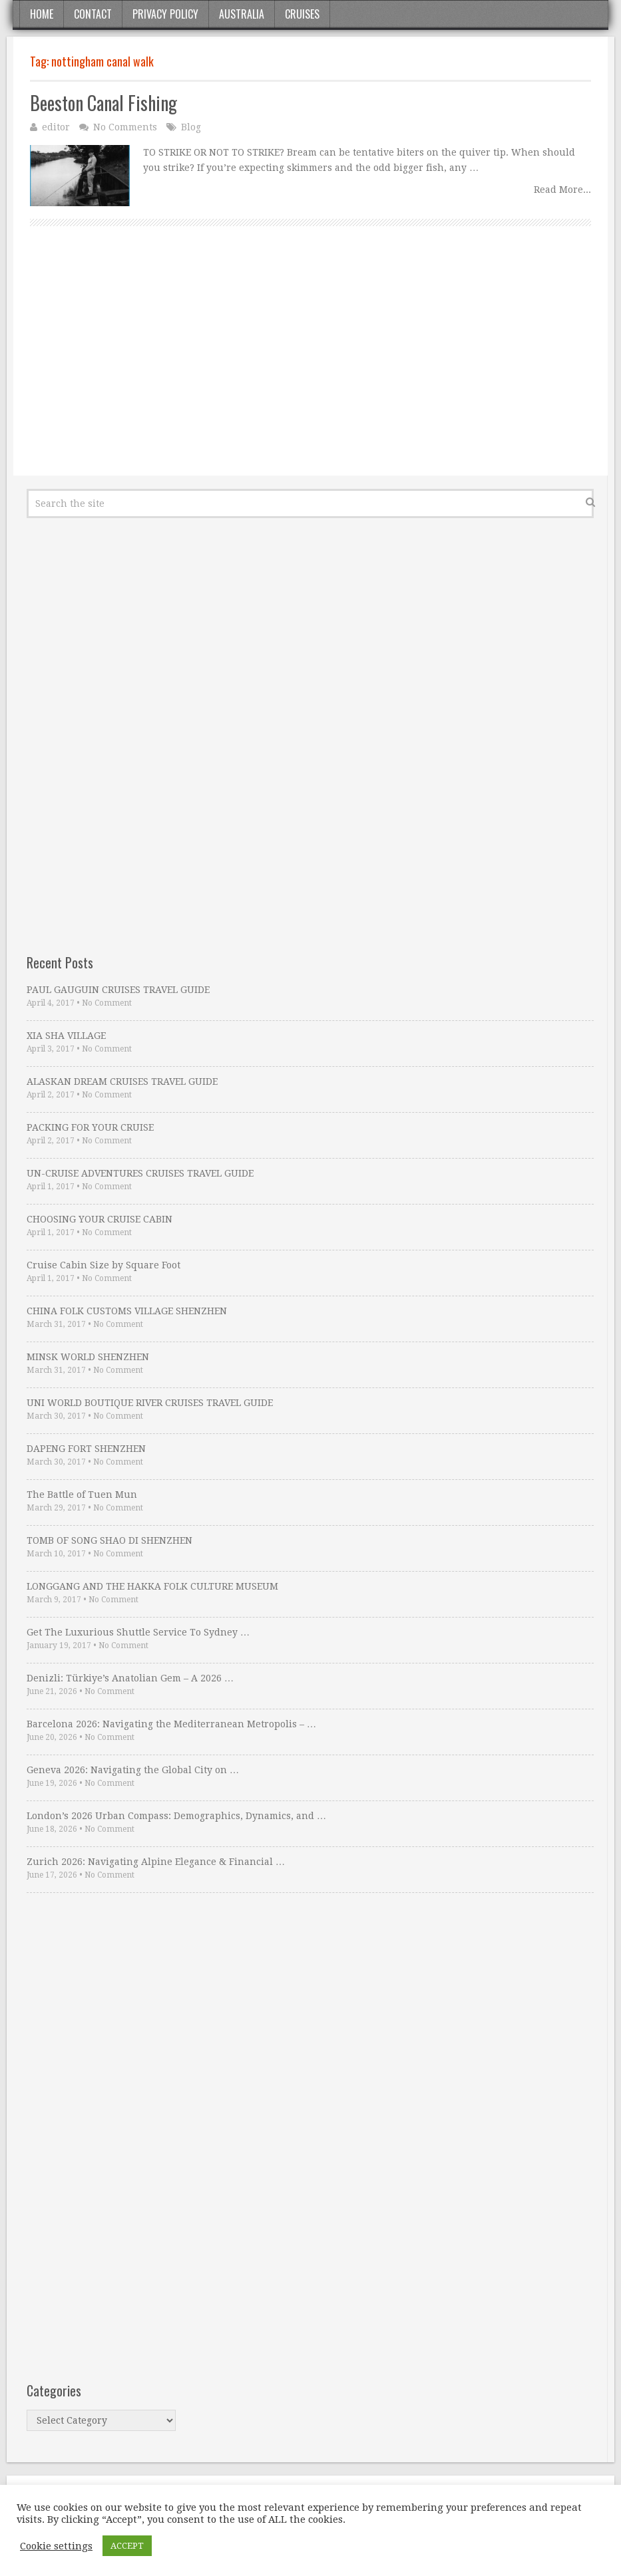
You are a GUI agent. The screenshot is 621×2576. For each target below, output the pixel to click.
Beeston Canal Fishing (103, 102)
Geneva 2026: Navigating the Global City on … (133, 1770)
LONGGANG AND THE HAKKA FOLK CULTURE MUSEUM (152, 1586)
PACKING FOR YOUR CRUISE (90, 1127)
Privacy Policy (165, 14)
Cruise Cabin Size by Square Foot (103, 1265)
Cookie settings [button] (56, 2546)
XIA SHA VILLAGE (66, 1035)
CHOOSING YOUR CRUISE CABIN (99, 1219)
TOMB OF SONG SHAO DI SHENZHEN (109, 1540)
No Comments (125, 127)
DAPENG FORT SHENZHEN (86, 1448)
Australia (241, 14)
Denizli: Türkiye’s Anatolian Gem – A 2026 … (130, 1678)
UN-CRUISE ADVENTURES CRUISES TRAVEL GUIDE (140, 1173)
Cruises (302, 14)
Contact (93, 14)
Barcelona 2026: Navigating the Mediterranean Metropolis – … (171, 1724)
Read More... (562, 189)
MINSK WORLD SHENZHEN (88, 1357)
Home (41, 14)
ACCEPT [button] (127, 2546)
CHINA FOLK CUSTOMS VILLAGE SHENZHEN (127, 1311)
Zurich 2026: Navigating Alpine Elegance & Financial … (156, 1861)
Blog (191, 127)
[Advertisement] (310, 366)
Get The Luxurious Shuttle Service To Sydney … (138, 1632)
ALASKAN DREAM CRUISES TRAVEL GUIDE (122, 1081)
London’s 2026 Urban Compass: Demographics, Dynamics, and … (176, 1815)
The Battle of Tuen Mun (82, 1494)
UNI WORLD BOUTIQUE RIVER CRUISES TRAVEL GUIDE (150, 1402)
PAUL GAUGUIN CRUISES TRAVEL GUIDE (118, 989)
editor (56, 127)
